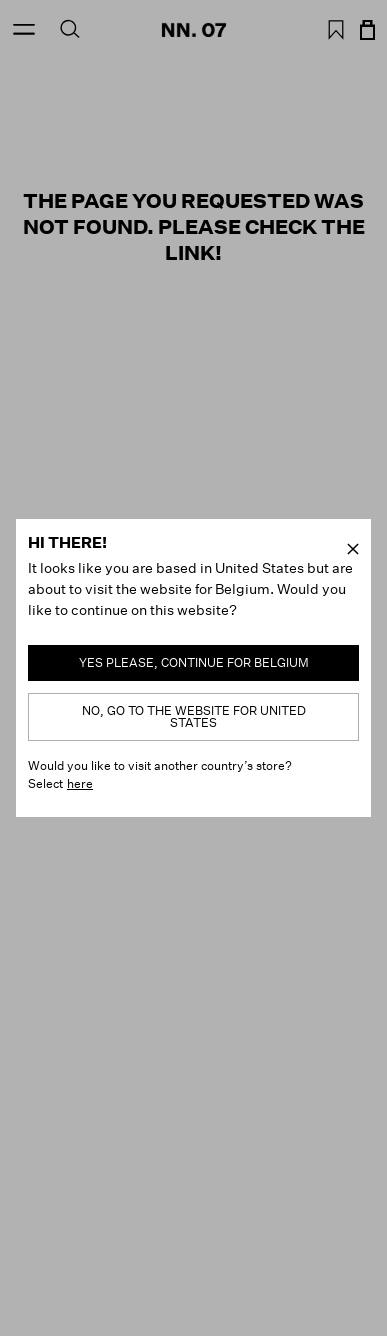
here (80, 783)
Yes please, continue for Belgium (194, 662)
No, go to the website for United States (194, 716)
